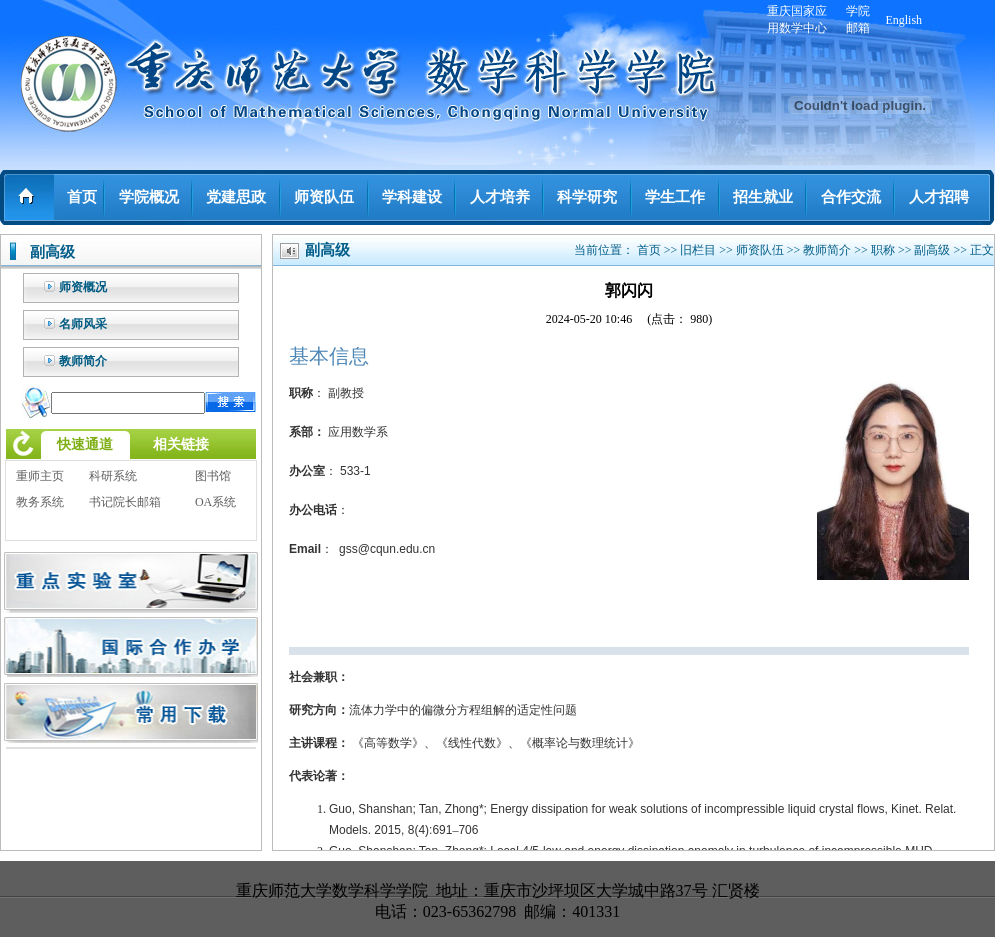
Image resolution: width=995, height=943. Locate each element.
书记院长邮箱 (125, 502)
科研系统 (113, 476)
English (903, 20)
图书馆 (213, 476)
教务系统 (40, 502)
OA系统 (215, 502)
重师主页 (40, 476)
